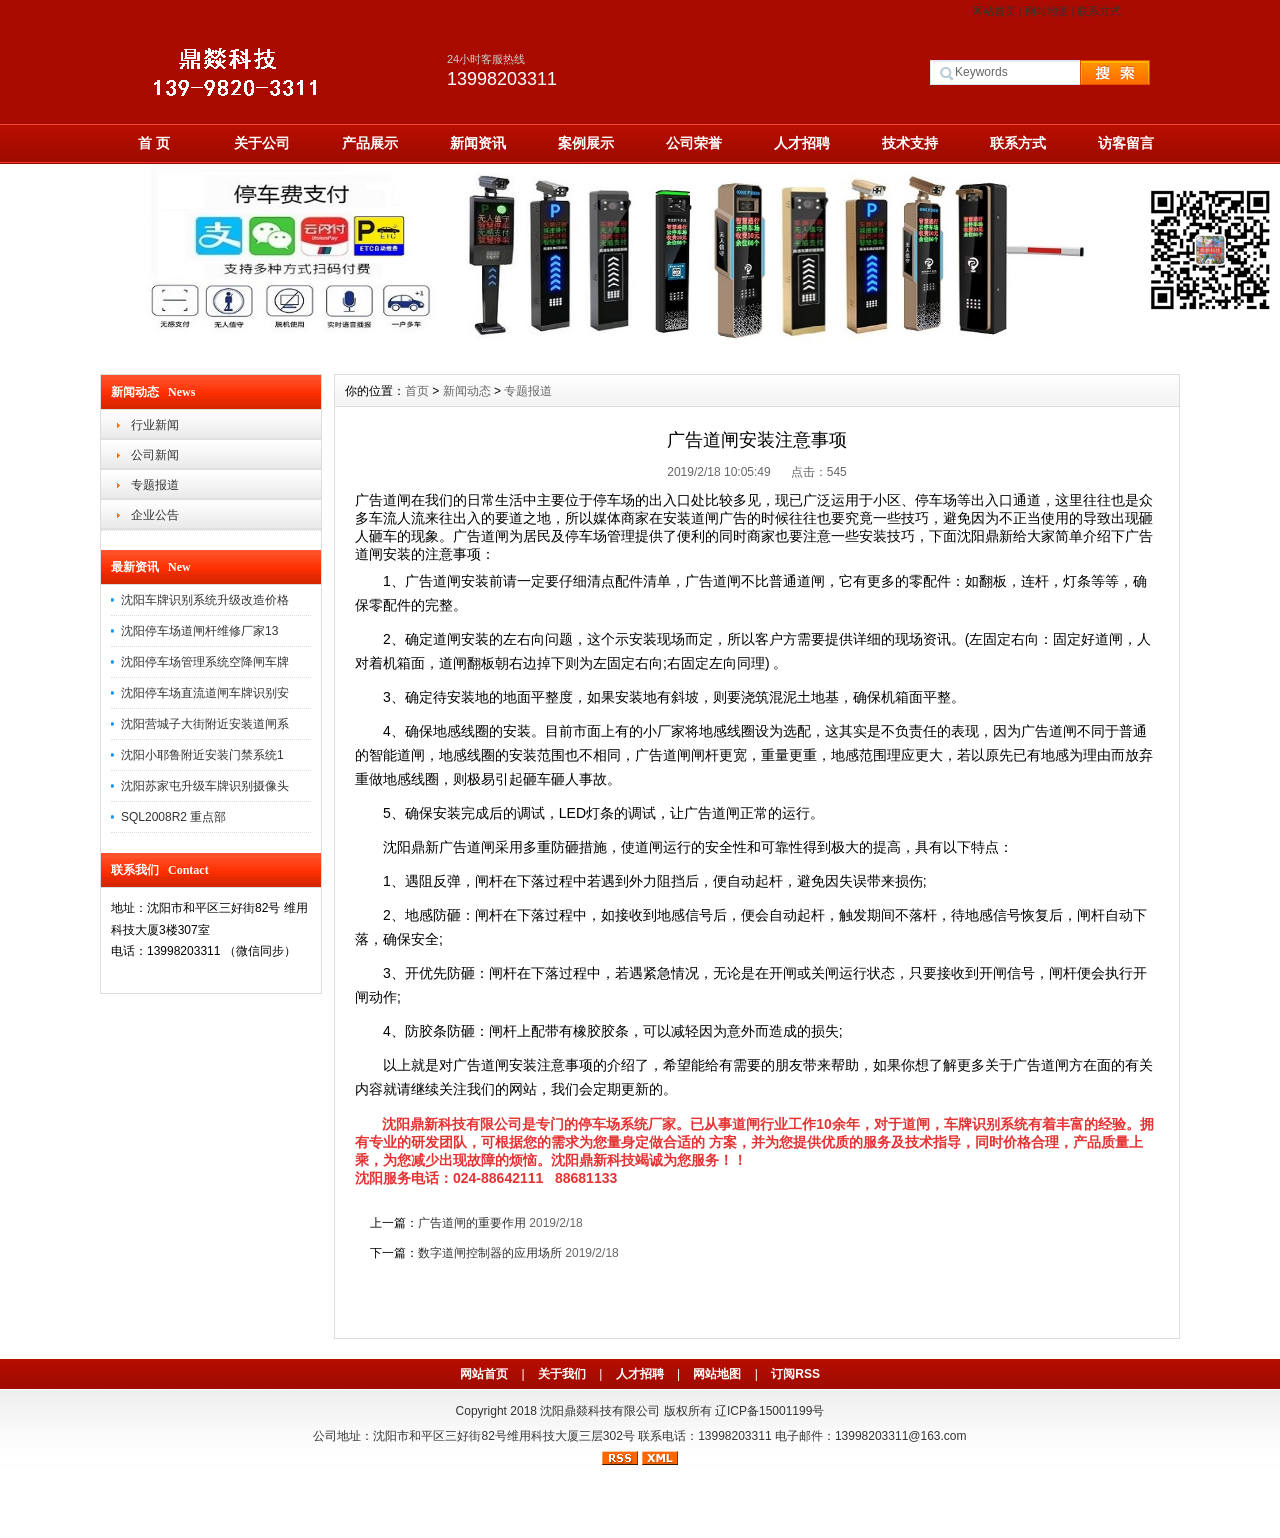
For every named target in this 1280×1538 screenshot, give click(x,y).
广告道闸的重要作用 (472, 1223)
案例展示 (586, 143)
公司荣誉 (694, 143)
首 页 (154, 143)
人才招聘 (802, 143)
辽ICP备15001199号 (769, 1411)
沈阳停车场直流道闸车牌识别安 (205, 693)
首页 (417, 391)
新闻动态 (467, 391)
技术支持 (910, 143)
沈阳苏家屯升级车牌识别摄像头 (205, 786)
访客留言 (1126, 143)
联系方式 (1099, 11)
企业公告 (155, 515)
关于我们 (562, 1374)
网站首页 (994, 11)
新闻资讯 (478, 143)
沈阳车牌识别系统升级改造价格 (205, 600)
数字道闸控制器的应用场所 (490, 1253)
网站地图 (1047, 11)
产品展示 (370, 143)
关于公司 (262, 143)
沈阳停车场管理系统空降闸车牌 (205, 662)
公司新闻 (155, 455)
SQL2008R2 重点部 (173, 817)
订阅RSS (795, 1374)
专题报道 (155, 485)
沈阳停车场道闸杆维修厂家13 (199, 631)
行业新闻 (155, 425)
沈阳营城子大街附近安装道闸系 (205, 724)
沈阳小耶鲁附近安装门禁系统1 (202, 755)
